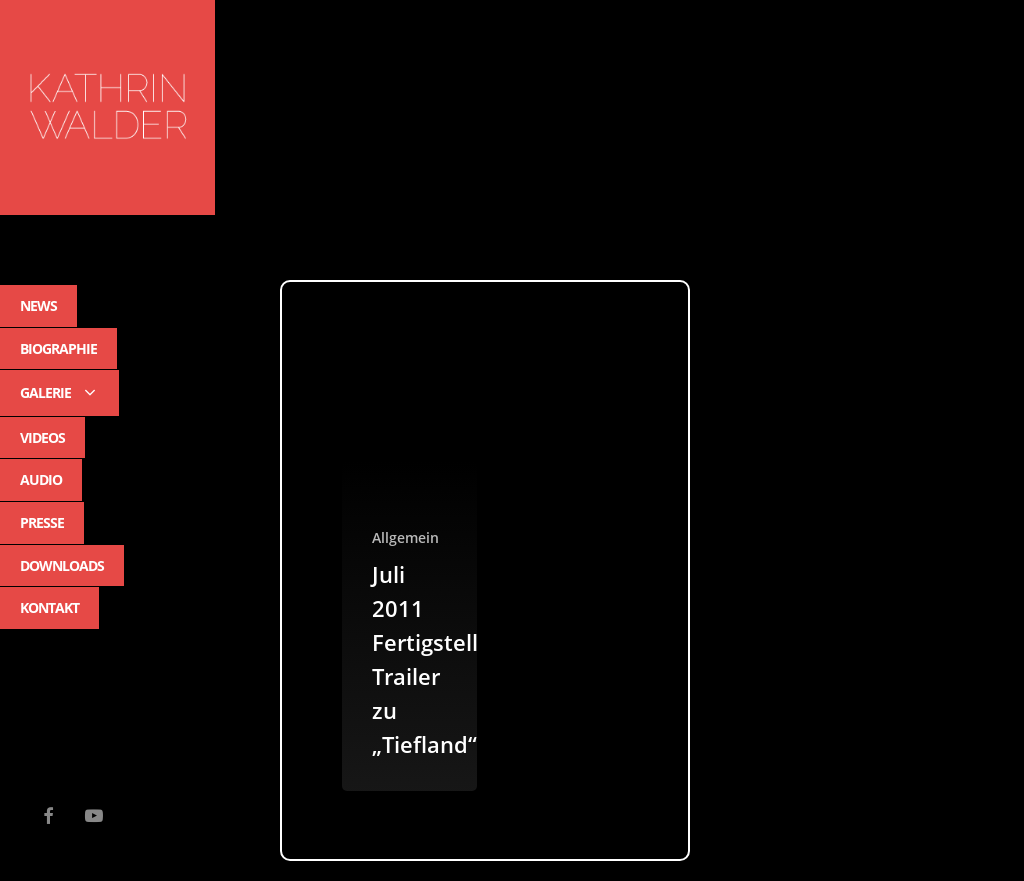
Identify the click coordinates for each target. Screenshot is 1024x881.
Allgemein (405, 537)
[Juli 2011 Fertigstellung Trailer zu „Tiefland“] (409, 570)
